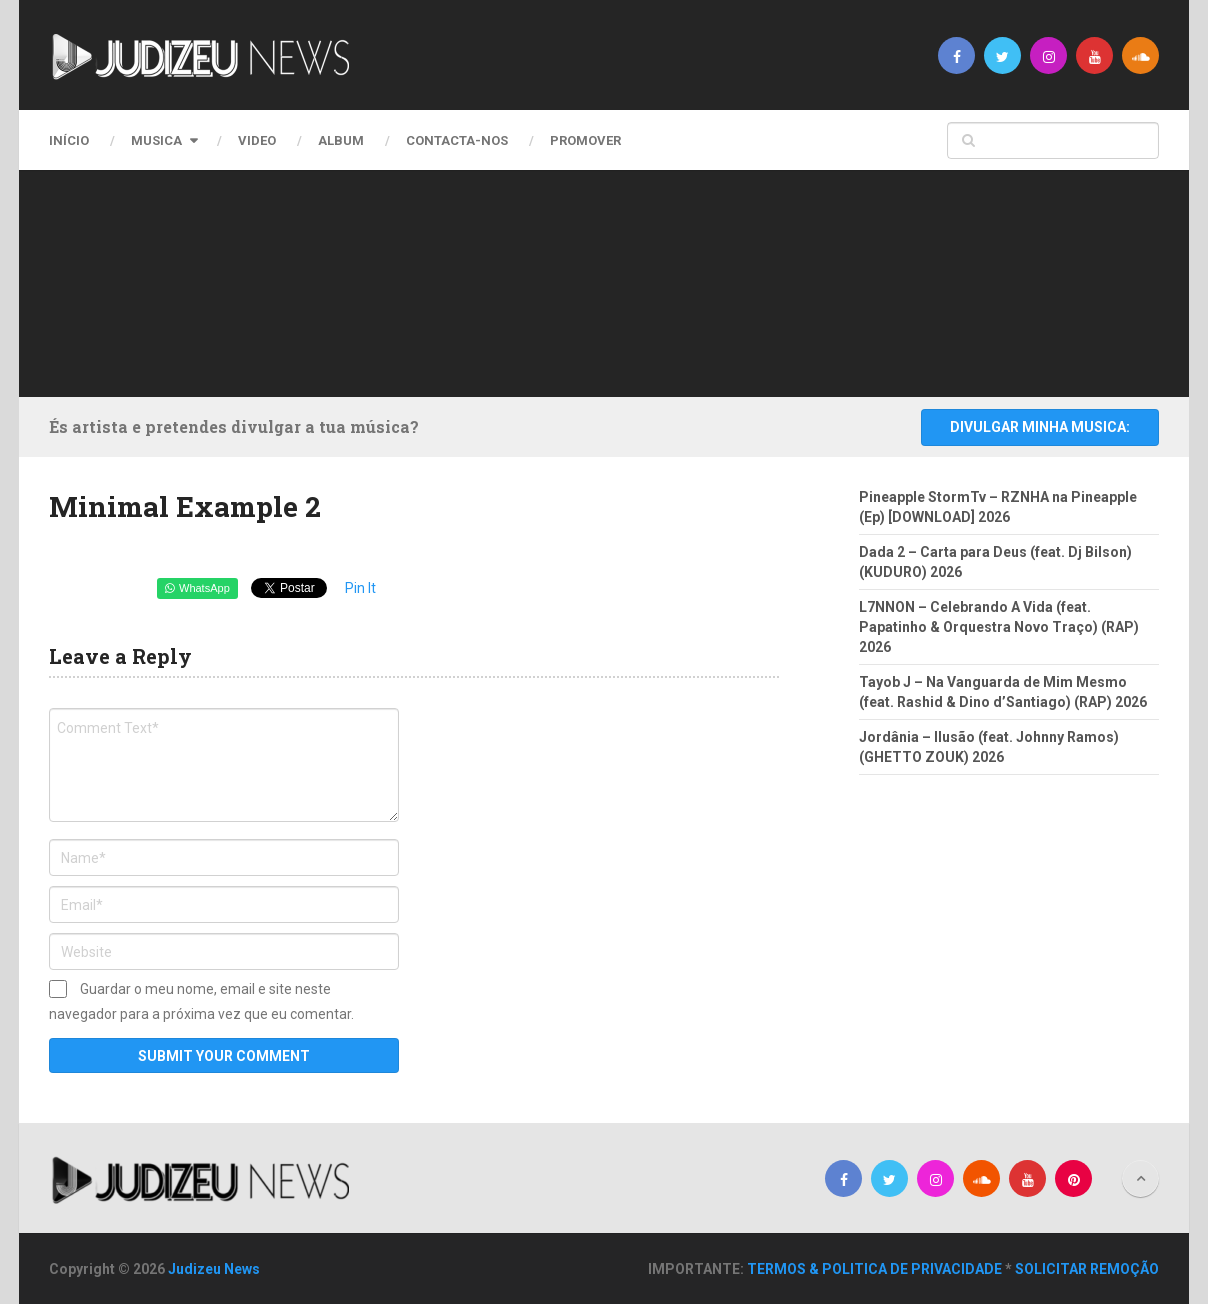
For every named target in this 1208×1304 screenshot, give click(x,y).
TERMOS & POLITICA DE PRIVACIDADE (874, 1269)
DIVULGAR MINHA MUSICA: (1040, 427)
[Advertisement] (599, 280)
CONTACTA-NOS (457, 140)
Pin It (360, 588)
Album (341, 140)
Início (69, 140)
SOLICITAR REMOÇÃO (1087, 1269)
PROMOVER (585, 140)
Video (257, 140)
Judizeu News (214, 1269)
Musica (156, 140)
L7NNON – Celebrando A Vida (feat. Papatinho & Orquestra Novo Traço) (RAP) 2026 (999, 627)
